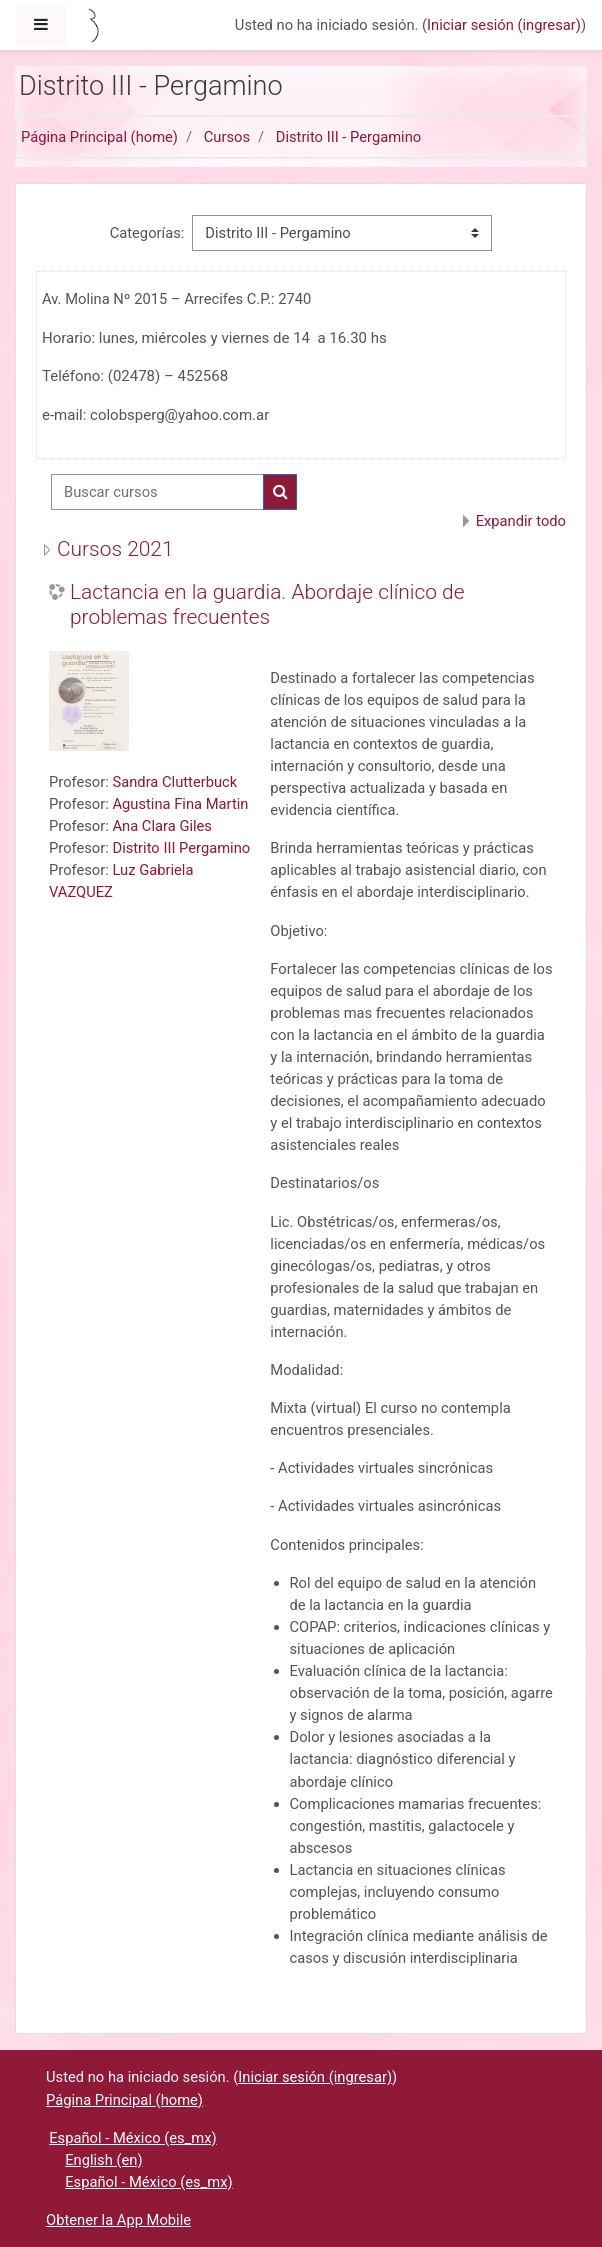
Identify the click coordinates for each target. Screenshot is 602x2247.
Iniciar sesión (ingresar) (504, 25)
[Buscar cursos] (157, 492)
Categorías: (147, 233)
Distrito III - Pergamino (348, 137)
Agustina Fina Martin (180, 804)
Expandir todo (521, 521)
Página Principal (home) (99, 137)
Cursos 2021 (115, 549)
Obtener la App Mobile (118, 2220)
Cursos (227, 137)
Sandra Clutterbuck (174, 782)
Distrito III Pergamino (181, 848)
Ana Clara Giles (162, 826)
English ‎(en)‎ (103, 2160)
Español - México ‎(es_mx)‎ (132, 2138)
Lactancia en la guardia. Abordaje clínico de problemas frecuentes (267, 604)
